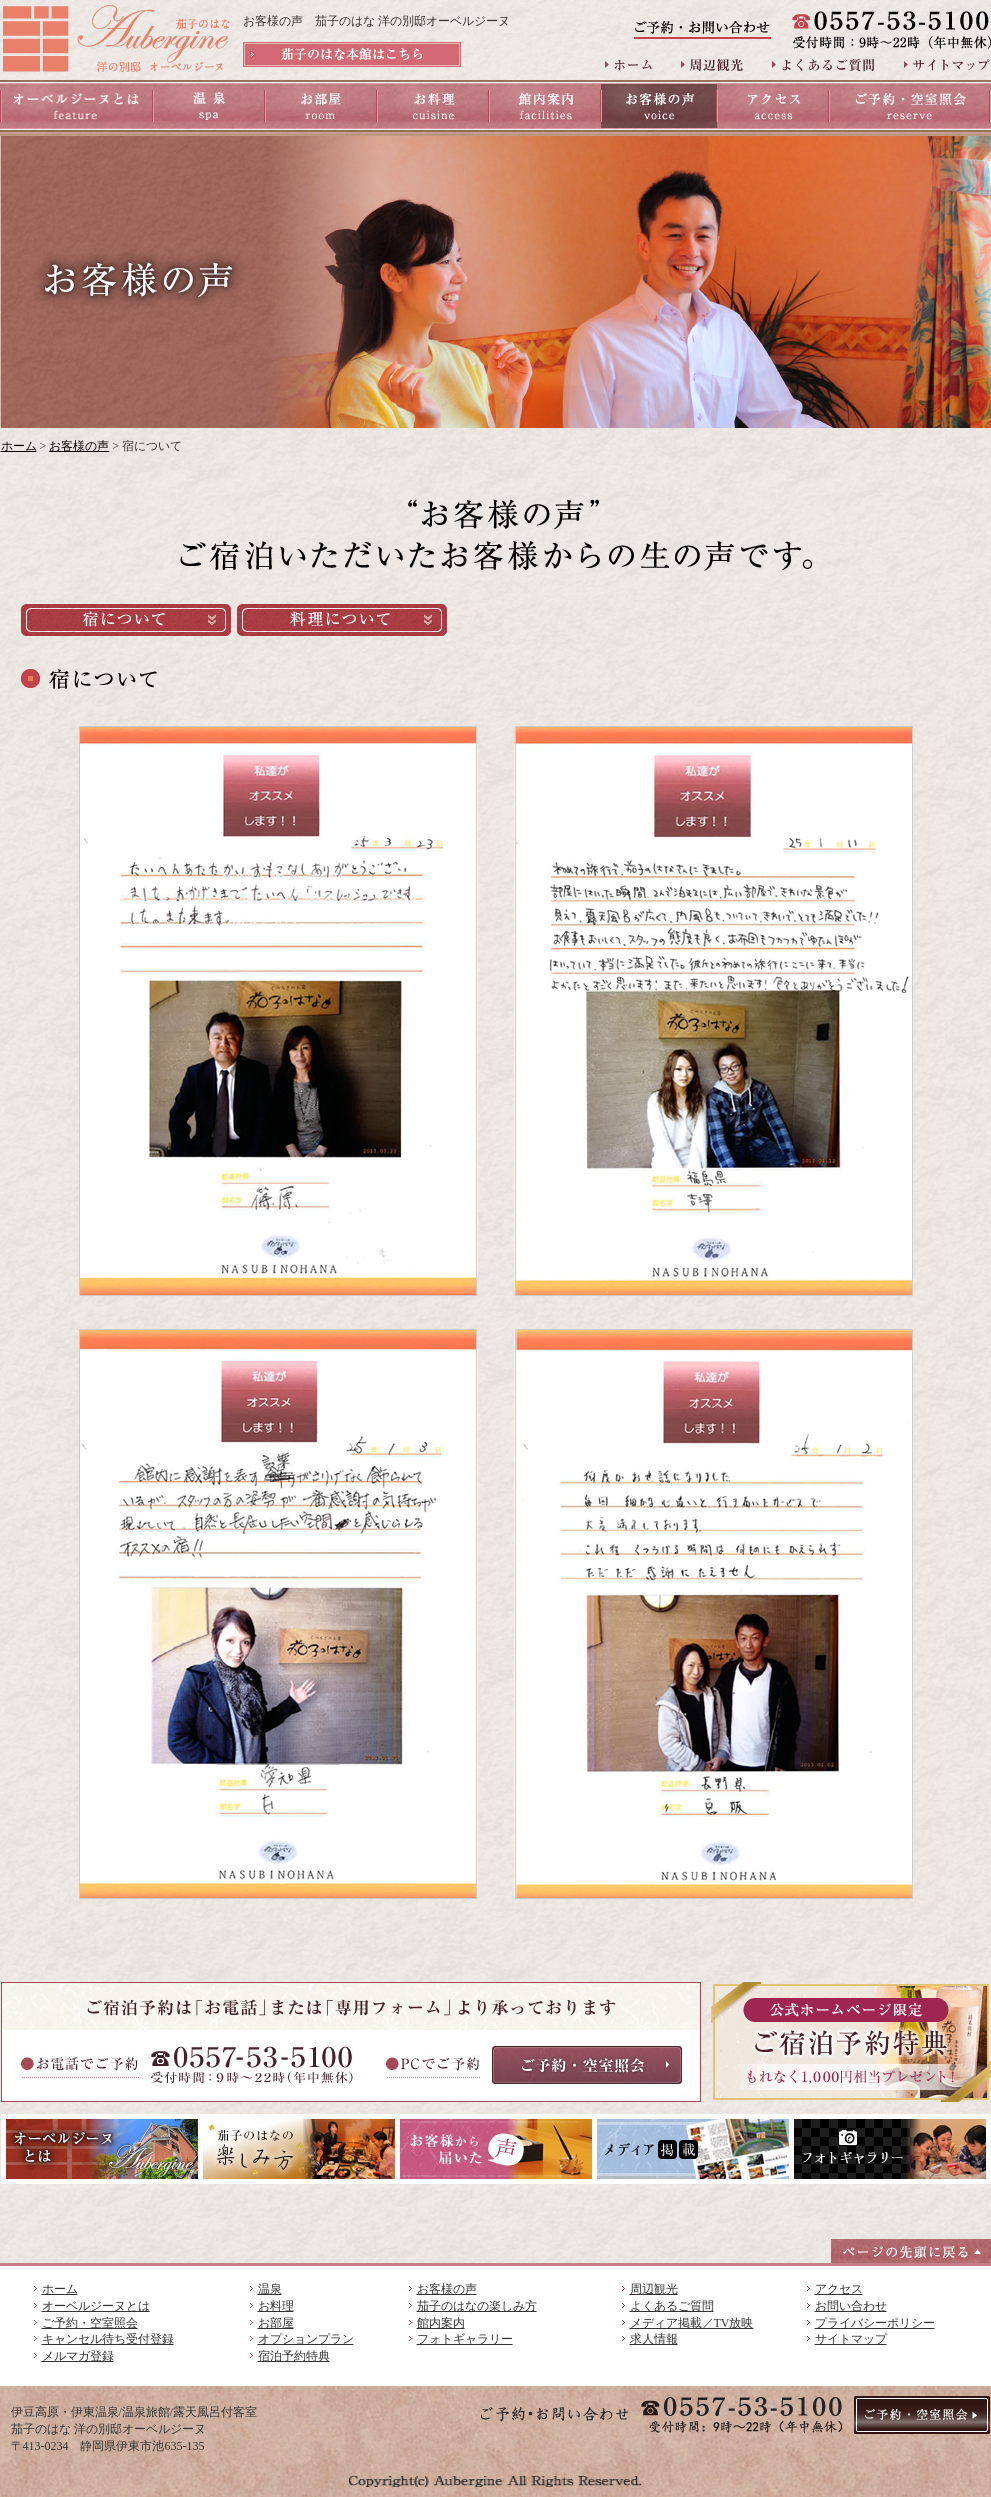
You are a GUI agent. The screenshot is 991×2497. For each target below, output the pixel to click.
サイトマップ (851, 2339)
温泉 (270, 2289)
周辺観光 (654, 2289)
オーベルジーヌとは (96, 2306)
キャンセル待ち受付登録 (108, 2339)
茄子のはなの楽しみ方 (477, 2306)
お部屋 (276, 2323)
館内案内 (441, 2323)
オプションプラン (306, 2339)
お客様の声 (79, 446)
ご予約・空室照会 (90, 2323)
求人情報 (654, 2339)
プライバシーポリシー (875, 2323)
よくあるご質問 (672, 2306)
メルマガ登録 (78, 2356)
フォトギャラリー (465, 2339)
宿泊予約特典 (294, 2356)
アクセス (839, 2289)
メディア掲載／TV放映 (692, 2323)
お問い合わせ (851, 2306)
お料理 (276, 2306)
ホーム (19, 446)
